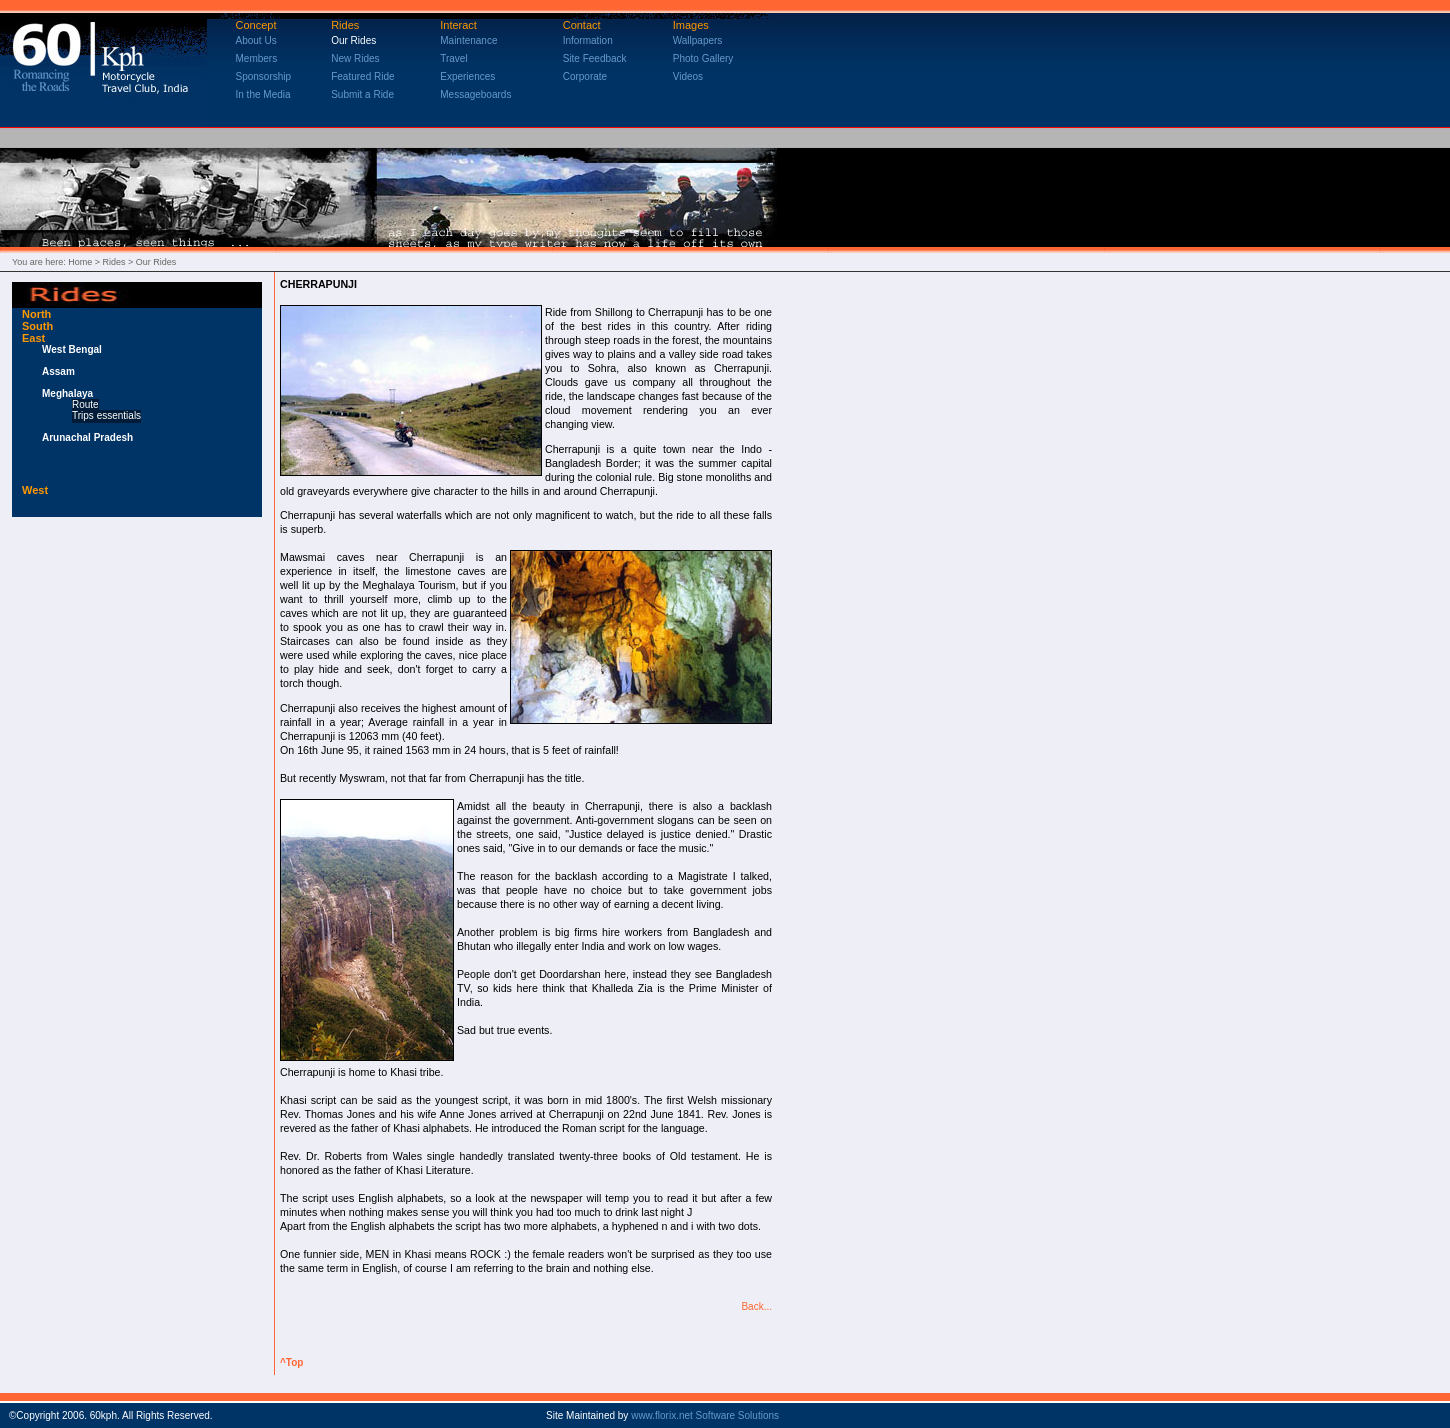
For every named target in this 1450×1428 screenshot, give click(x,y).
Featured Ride (362, 76)
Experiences (467, 76)
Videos (688, 76)
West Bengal (72, 349)
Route (85, 404)
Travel (453, 58)
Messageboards (475, 94)
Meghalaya (67, 393)
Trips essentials (106, 415)
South (37, 326)
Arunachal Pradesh (87, 437)
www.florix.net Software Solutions (705, 1415)
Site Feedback (595, 58)
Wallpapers (698, 40)
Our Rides (353, 40)
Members (257, 58)
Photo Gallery (703, 58)
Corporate (585, 76)
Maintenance (468, 40)
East (33, 338)
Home (80, 262)
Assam (58, 371)
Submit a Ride (362, 94)
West (35, 490)
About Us (256, 40)
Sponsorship (264, 76)
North (36, 314)
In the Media (263, 94)
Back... (756, 1306)
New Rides (355, 58)
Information (588, 40)
